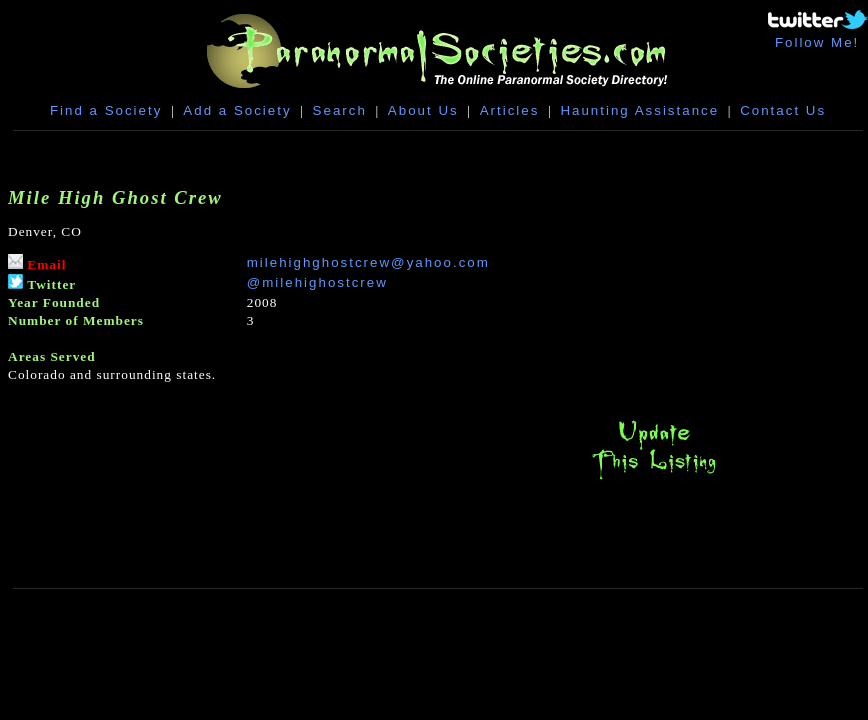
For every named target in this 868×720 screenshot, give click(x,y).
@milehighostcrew (317, 282)
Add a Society (237, 110)
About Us (423, 110)
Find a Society (106, 110)
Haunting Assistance (639, 110)
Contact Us (783, 110)
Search (340, 110)
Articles (510, 110)
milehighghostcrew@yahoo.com (368, 262)
